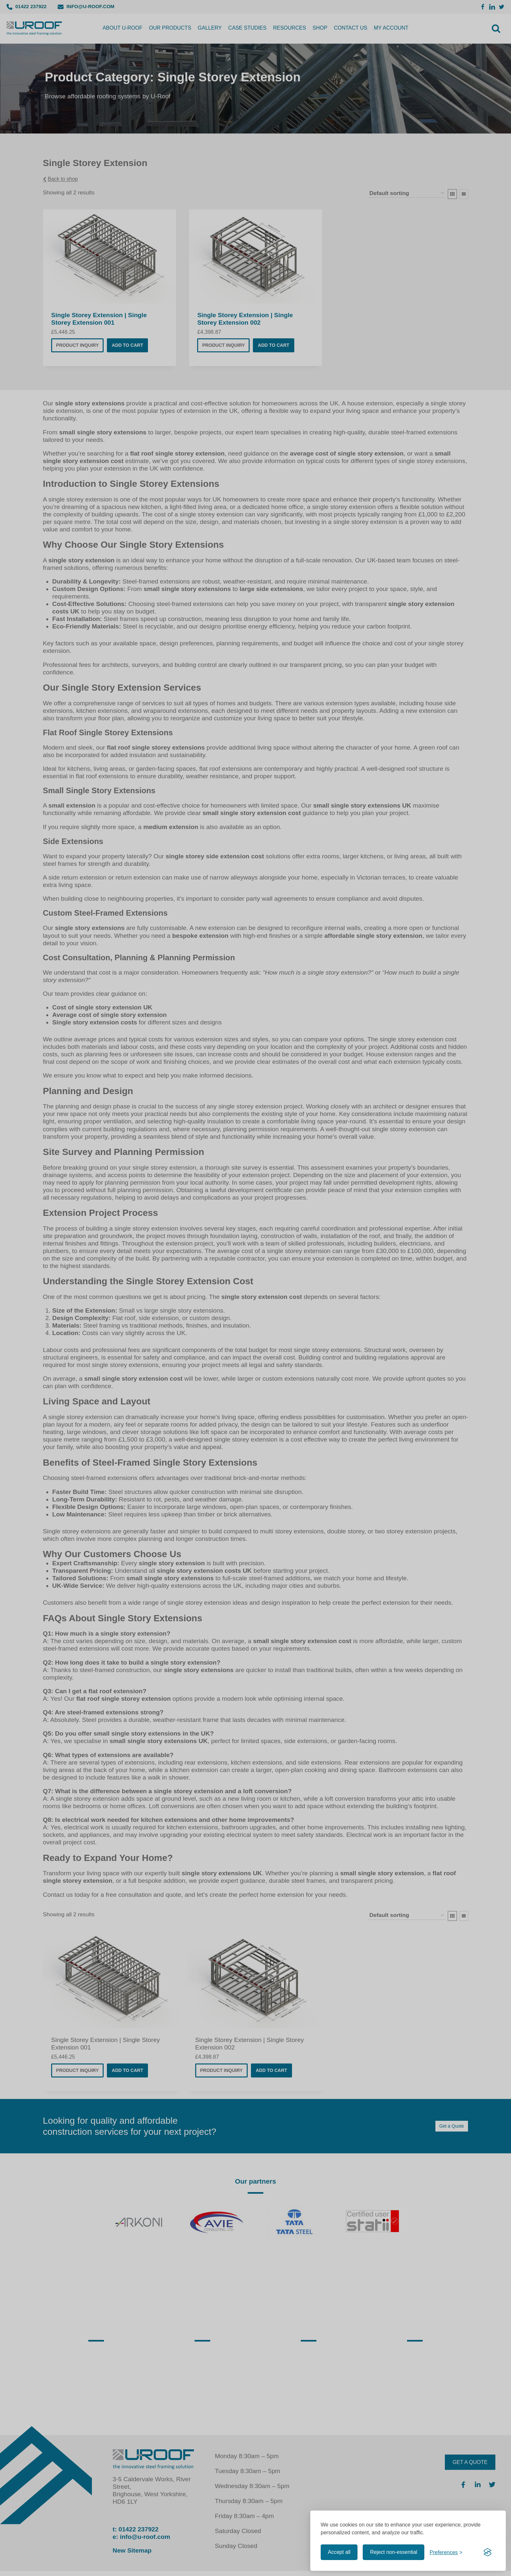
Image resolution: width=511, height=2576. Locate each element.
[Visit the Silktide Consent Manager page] (487, 2552)
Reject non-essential (393, 2552)
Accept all (339, 2552)
